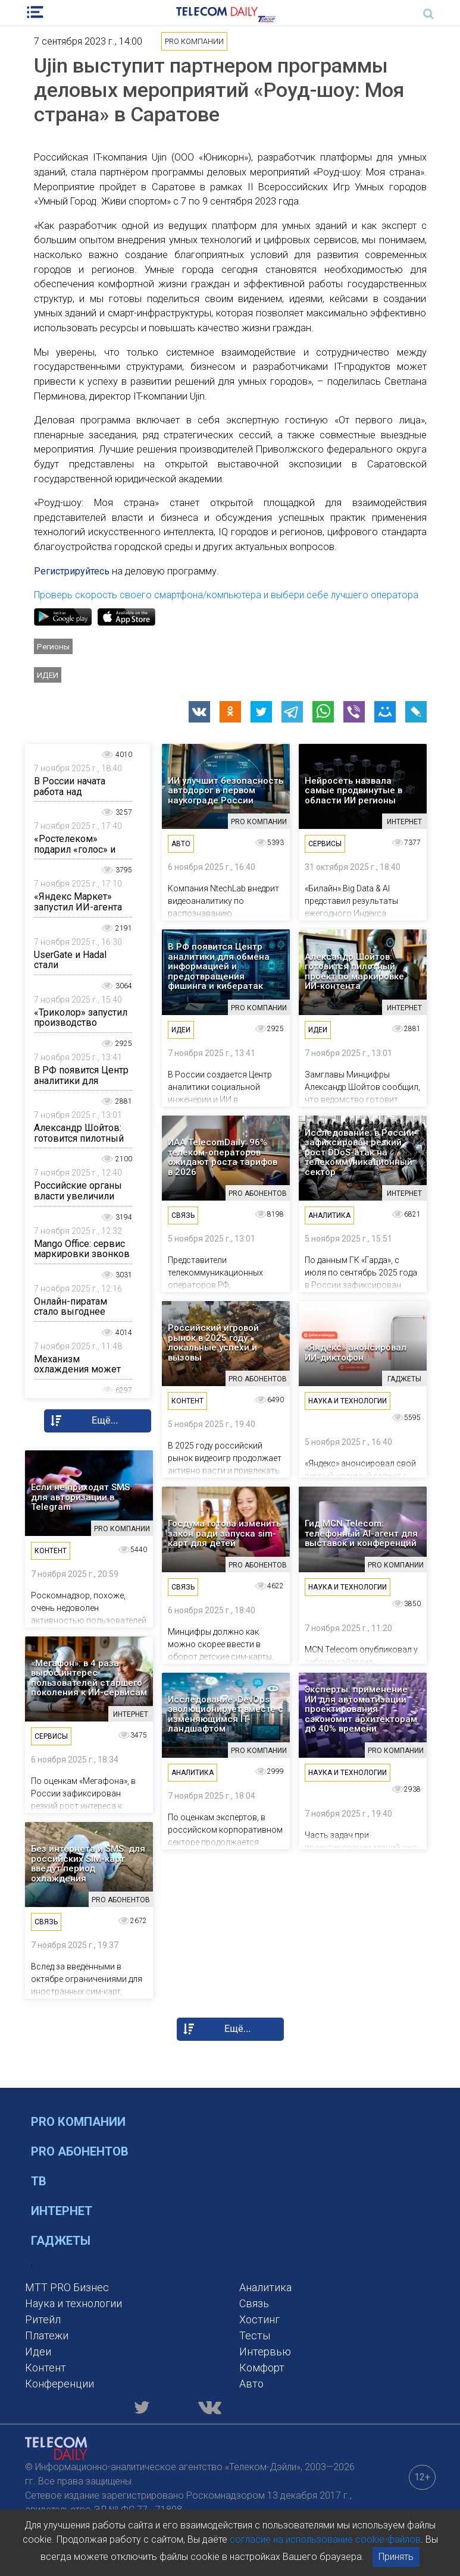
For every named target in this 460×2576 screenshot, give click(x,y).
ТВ (38, 2181)
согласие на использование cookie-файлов (325, 2539)
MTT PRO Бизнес (67, 2287)
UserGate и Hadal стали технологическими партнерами (75, 969)
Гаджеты (60, 2240)
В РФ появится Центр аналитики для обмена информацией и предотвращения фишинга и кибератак (219, 966)
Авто (251, 2383)
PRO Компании (78, 2122)
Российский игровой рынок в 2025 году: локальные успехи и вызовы (213, 1342)
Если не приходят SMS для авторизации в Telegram (80, 1497)
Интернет (61, 2211)
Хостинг (259, 2319)
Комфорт (261, 2367)
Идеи (47, 675)
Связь (254, 2303)
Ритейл (43, 2319)
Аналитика (265, 2287)
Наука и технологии (73, 2303)
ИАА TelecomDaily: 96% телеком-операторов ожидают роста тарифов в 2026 (222, 1157)
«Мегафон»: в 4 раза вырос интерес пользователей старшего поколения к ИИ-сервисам (89, 1678)
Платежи (46, 2335)
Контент (45, 2367)
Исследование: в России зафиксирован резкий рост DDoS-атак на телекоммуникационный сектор (359, 1152)
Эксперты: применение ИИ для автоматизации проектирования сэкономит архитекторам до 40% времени (361, 1709)
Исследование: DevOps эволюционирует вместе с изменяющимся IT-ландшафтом (225, 1714)
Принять (396, 2556)
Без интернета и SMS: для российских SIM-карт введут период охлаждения (88, 1863)
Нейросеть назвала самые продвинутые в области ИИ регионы (353, 791)
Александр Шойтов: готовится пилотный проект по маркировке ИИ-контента (354, 971)
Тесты (254, 2335)
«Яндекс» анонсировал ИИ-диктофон (355, 1352)
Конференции (59, 2383)
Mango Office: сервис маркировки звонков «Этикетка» (82, 1253)
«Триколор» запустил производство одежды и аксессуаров (80, 1027)
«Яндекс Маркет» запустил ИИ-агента (78, 902)
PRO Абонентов (80, 2151)
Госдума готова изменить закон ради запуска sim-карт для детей (224, 1533)
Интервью (265, 2351)
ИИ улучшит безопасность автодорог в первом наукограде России (225, 791)
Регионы (53, 646)
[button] (199, 711)
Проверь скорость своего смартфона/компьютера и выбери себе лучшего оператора (226, 595)
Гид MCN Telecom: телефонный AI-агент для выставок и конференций (361, 1533)
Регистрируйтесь (71, 571)
